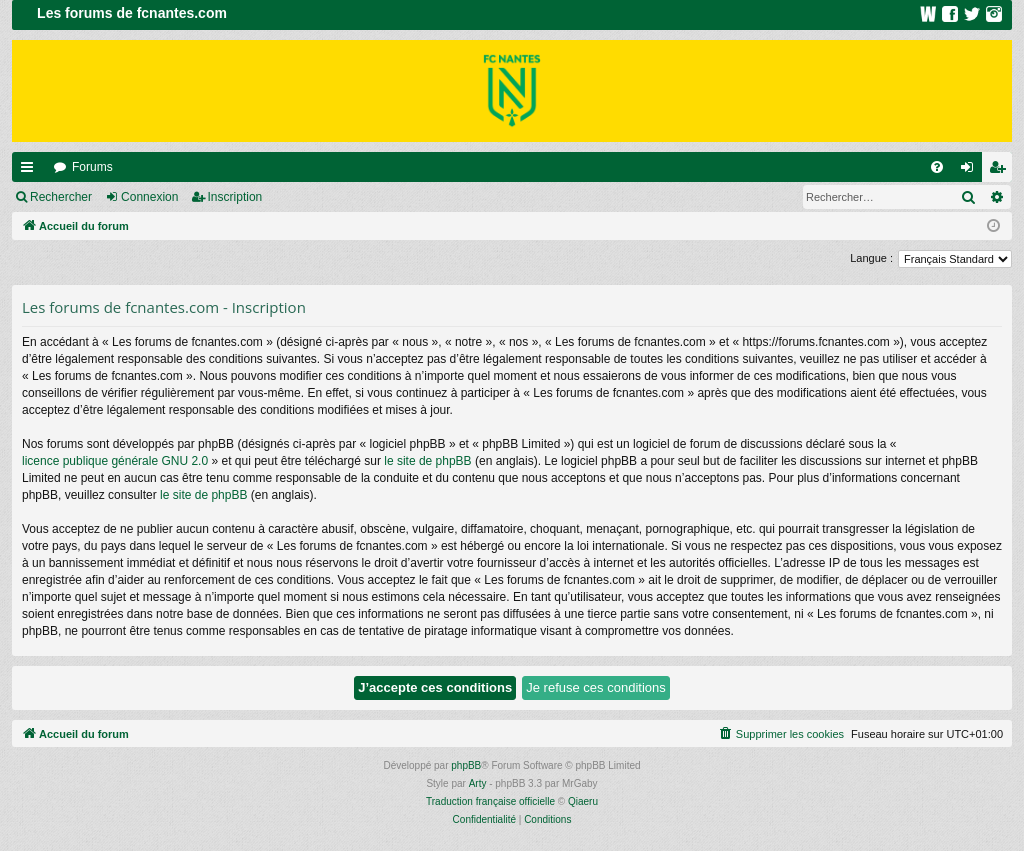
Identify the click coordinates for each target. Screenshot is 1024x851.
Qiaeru (583, 801)
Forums (92, 167)
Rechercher (61, 197)
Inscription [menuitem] (1001, 171)
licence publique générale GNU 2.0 (115, 461)
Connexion (149, 197)
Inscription (235, 197)
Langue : (871, 258)
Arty (478, 783)
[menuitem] (937, 167)
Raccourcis (31, 171)
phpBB (466, 765)
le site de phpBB (427, 461)
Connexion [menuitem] (971, 171)
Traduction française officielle (490, 801)
